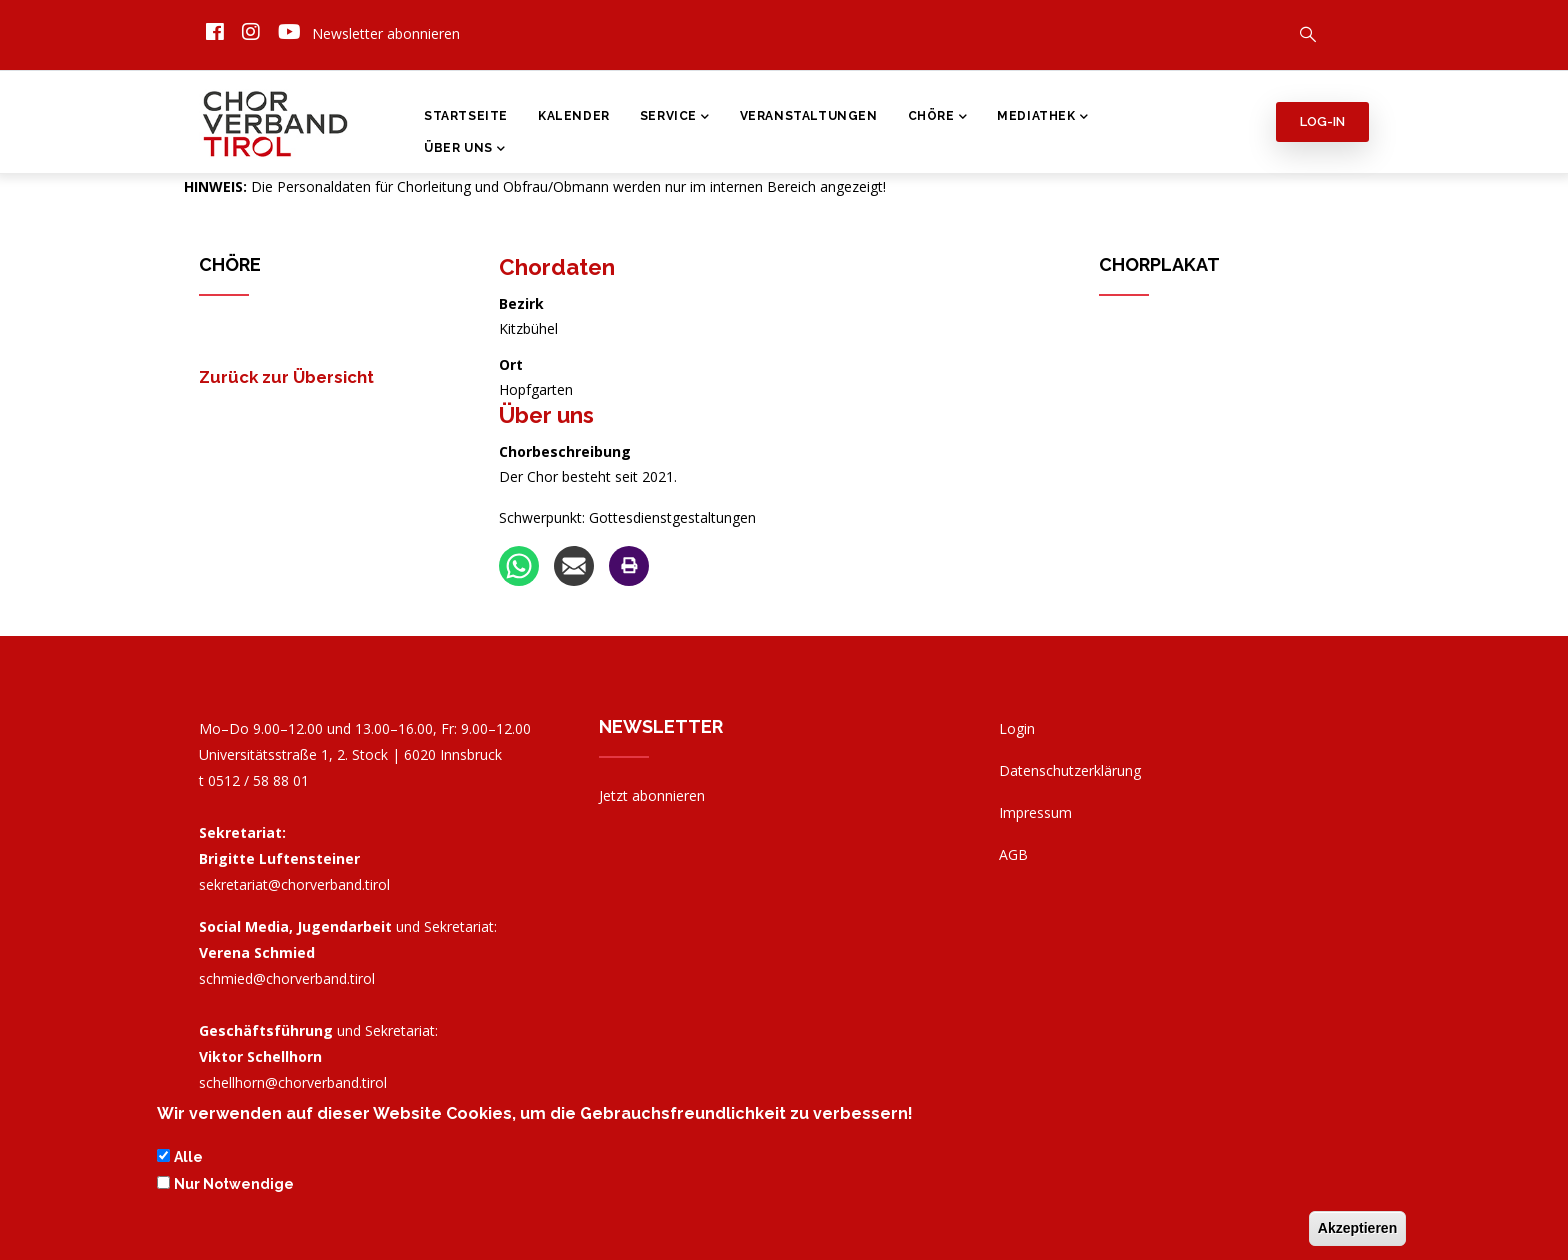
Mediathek (1042, 118)
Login (1017, 728)
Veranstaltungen (809, 116)
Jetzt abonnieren (652, 795)
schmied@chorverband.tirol (287, 978)
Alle (188, 1160)
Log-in (1322, 121)
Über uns (546, 415)
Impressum (1035, 812)
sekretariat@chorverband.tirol (294, 884)
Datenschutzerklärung (1070, 770)
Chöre (938, 118)
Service (675, 118)
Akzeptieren (1357, 1230)
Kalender (574, 116)
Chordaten (557, 267)
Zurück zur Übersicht (286, 377)
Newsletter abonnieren (386, 33)
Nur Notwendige (234, 1186)
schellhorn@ (293, 1082)
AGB (1013, 854)
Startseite (466, 116)
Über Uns (464, 150)
